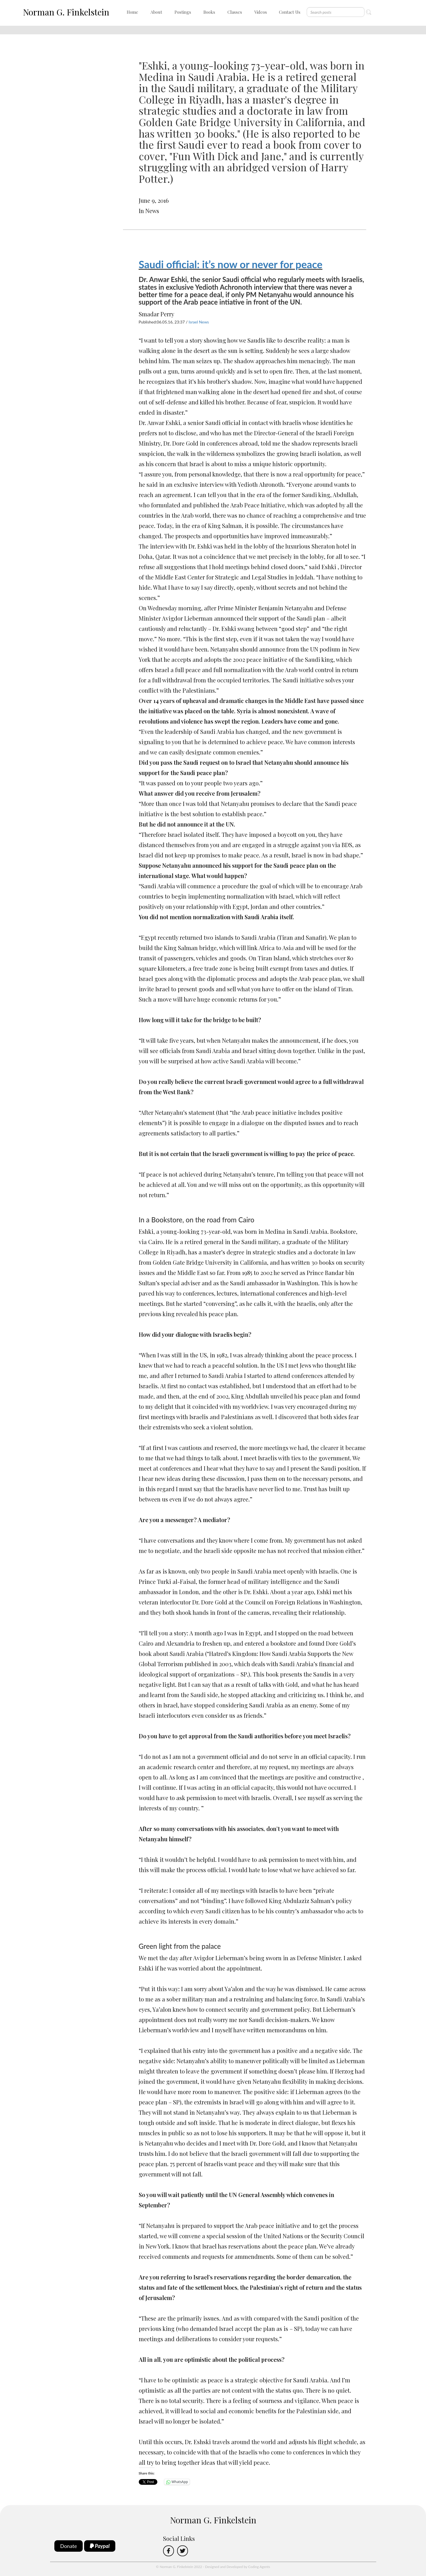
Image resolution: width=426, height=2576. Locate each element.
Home (132, 12)
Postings (183, 12)
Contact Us (289, 12)
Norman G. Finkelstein (66, 12)
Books (209, 12)
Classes (234, 12)
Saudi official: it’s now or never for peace (230, 264)
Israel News (199, 321)
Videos (260, 12)
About (156, 12)
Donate (68, 2546)
